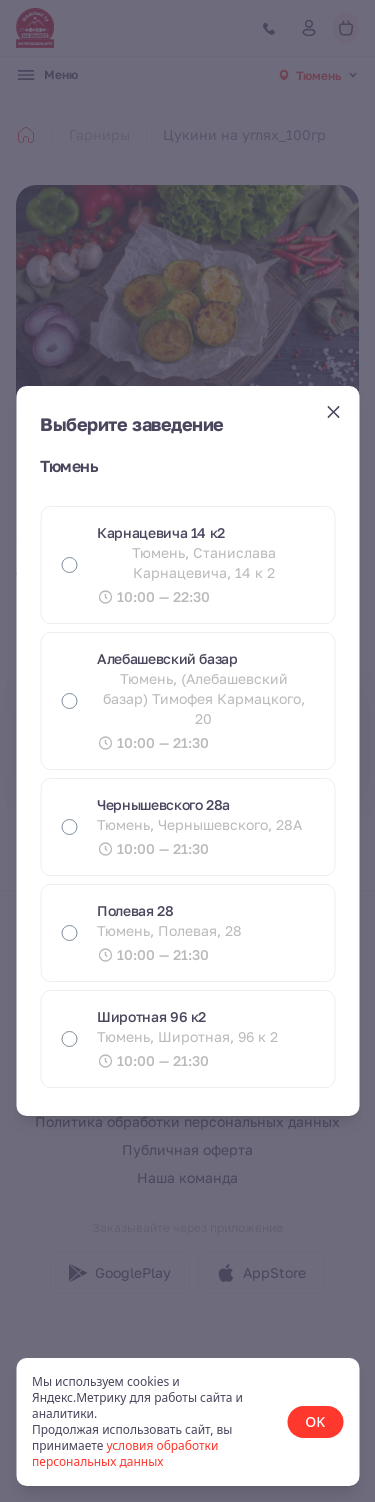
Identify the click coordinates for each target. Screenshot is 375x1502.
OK (315, 1421)
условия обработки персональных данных (125, 1453)
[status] (187, 1422)
